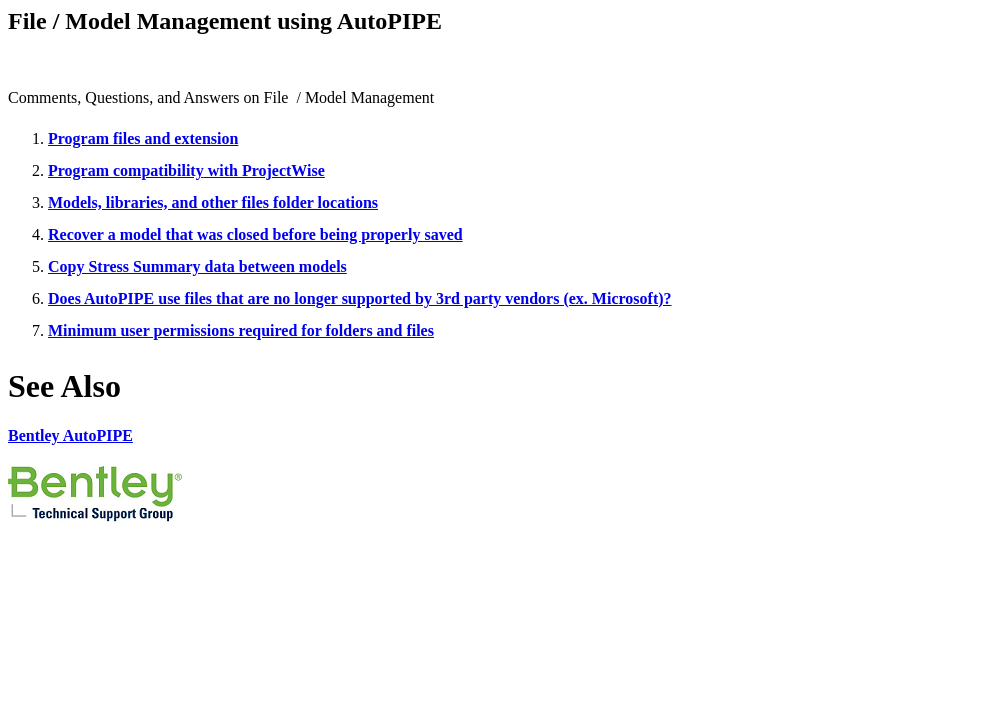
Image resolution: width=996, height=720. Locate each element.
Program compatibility (126, 170)
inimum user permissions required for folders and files (248, 330)
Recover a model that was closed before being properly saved (255, 234)
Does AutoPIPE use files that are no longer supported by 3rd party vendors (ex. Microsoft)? (360, 298)
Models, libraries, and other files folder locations (213, 202)
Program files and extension (143, 138)
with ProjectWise (264, 170)
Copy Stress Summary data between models (197, 266)
